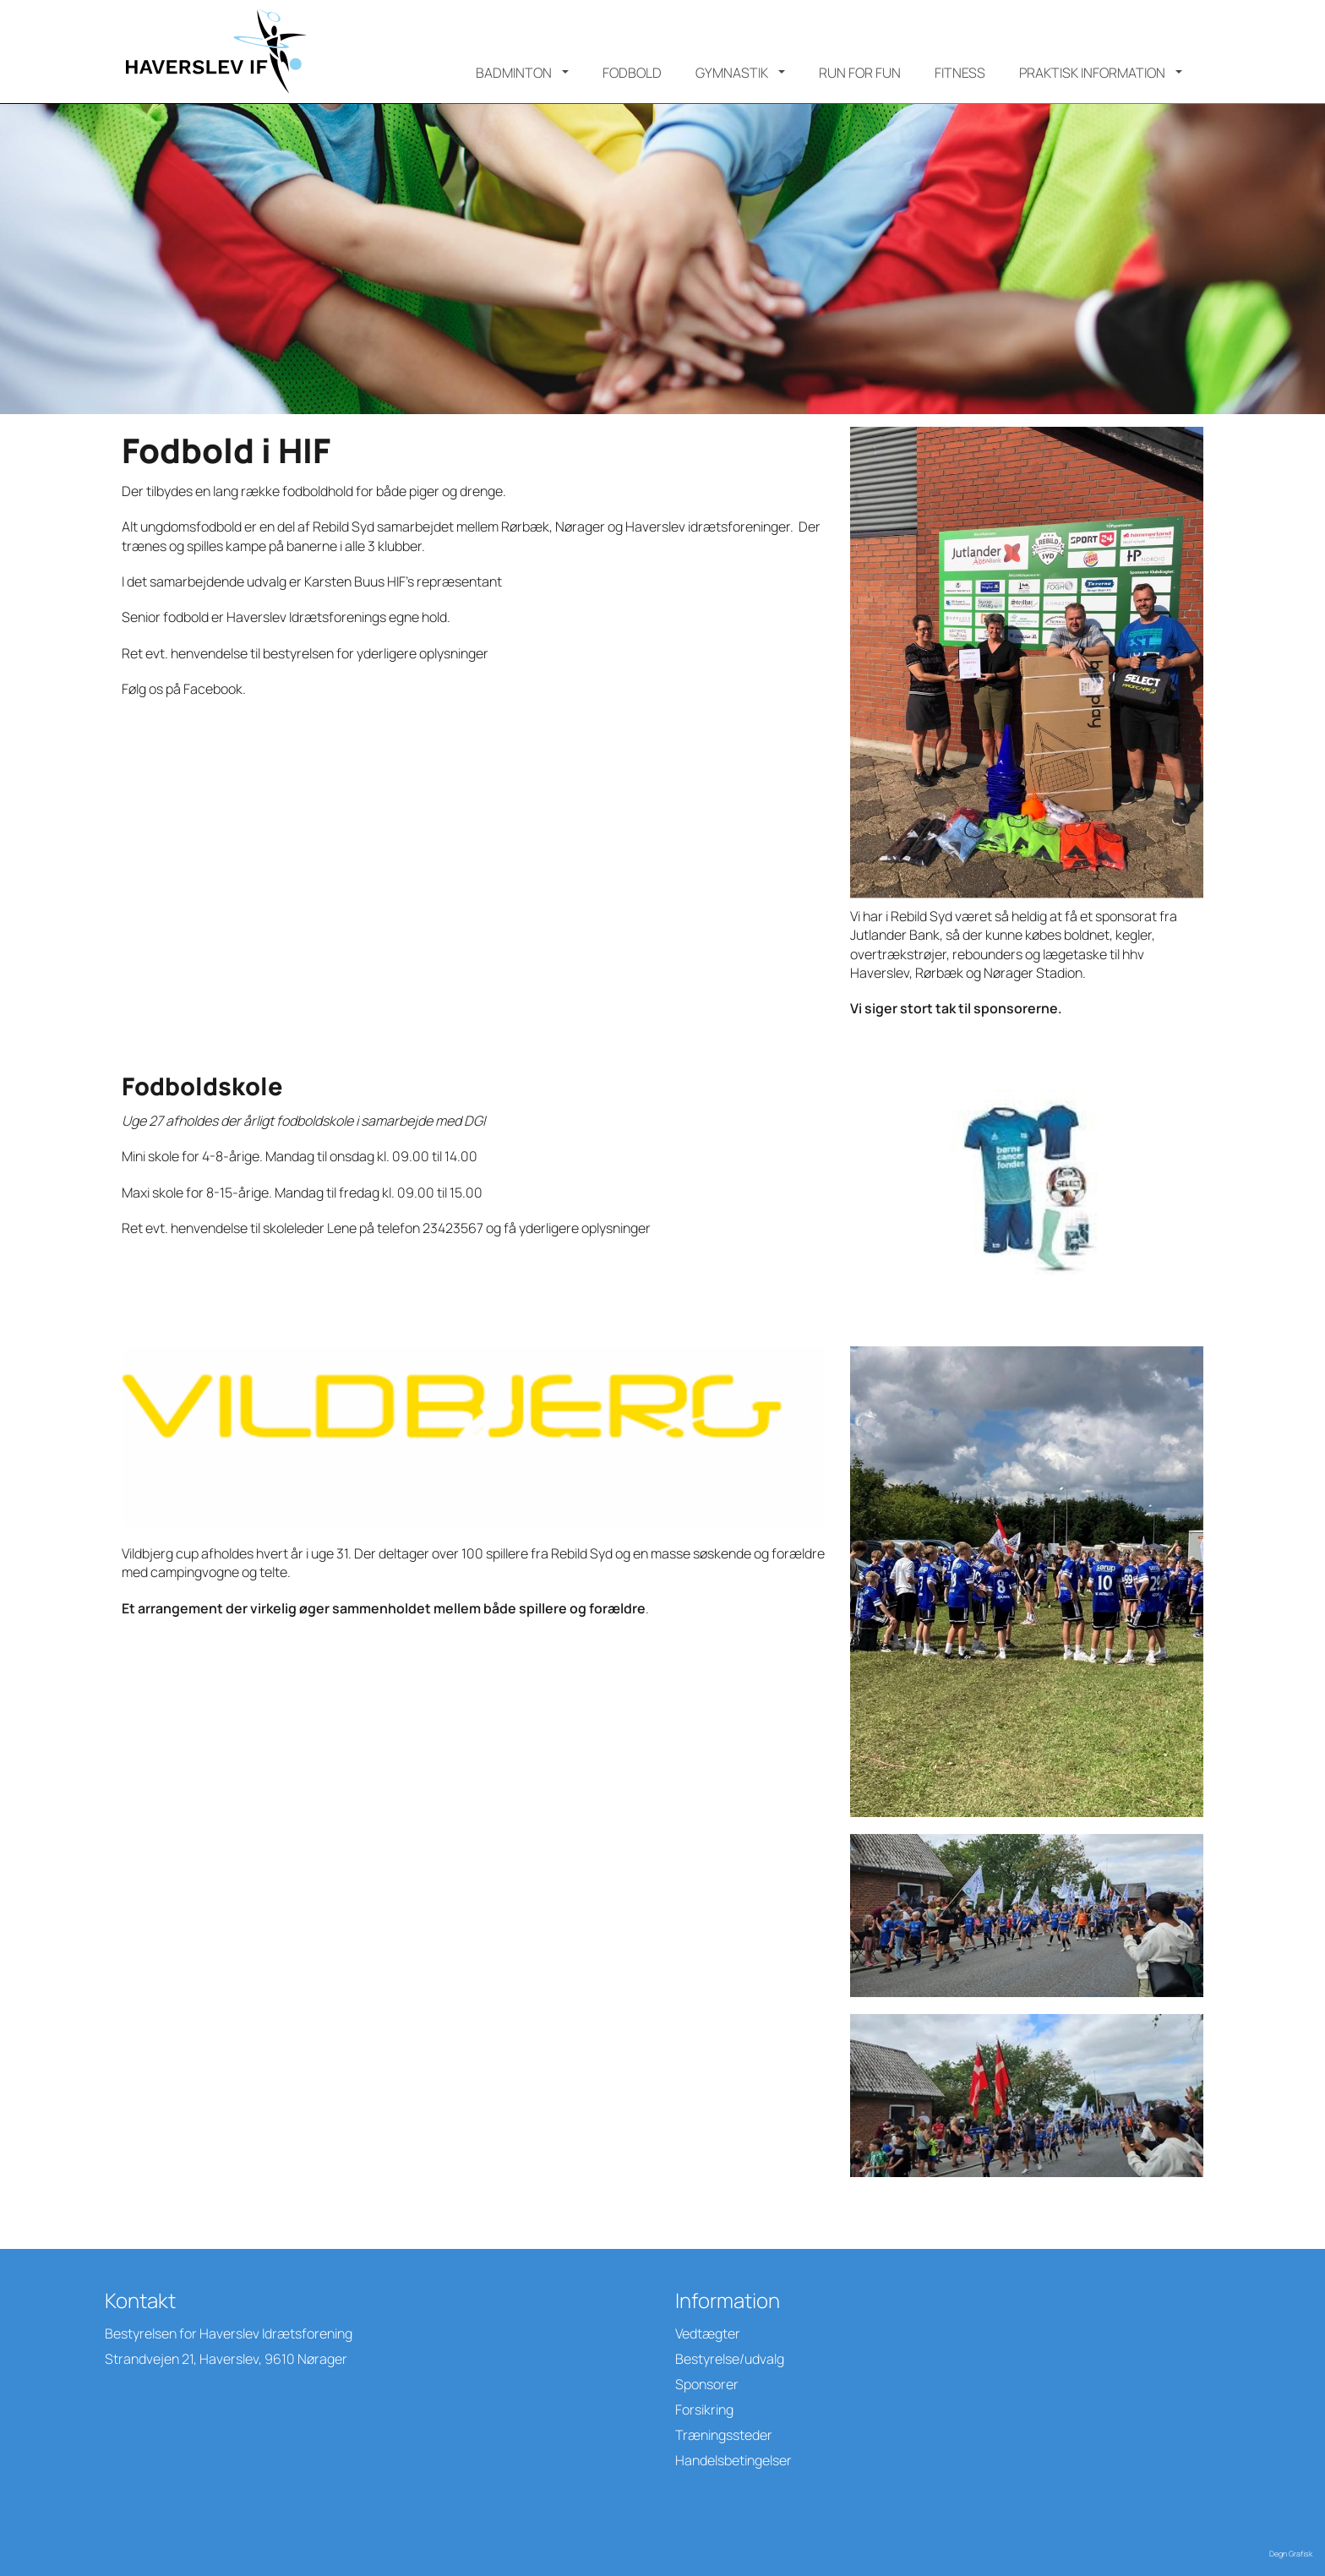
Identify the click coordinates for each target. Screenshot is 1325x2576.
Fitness (960, 72)
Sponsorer (707, 2384)
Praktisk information (1092, 72)
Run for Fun (860, 72)
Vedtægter (707, 2333)
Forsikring (704, 2409)
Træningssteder (723, 2435)
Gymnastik (731, 72)
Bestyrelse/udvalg (729, 2359)
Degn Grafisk (1290, 2553)
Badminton (514, 72)
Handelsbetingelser (733, 2460)
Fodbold (632, 72)
